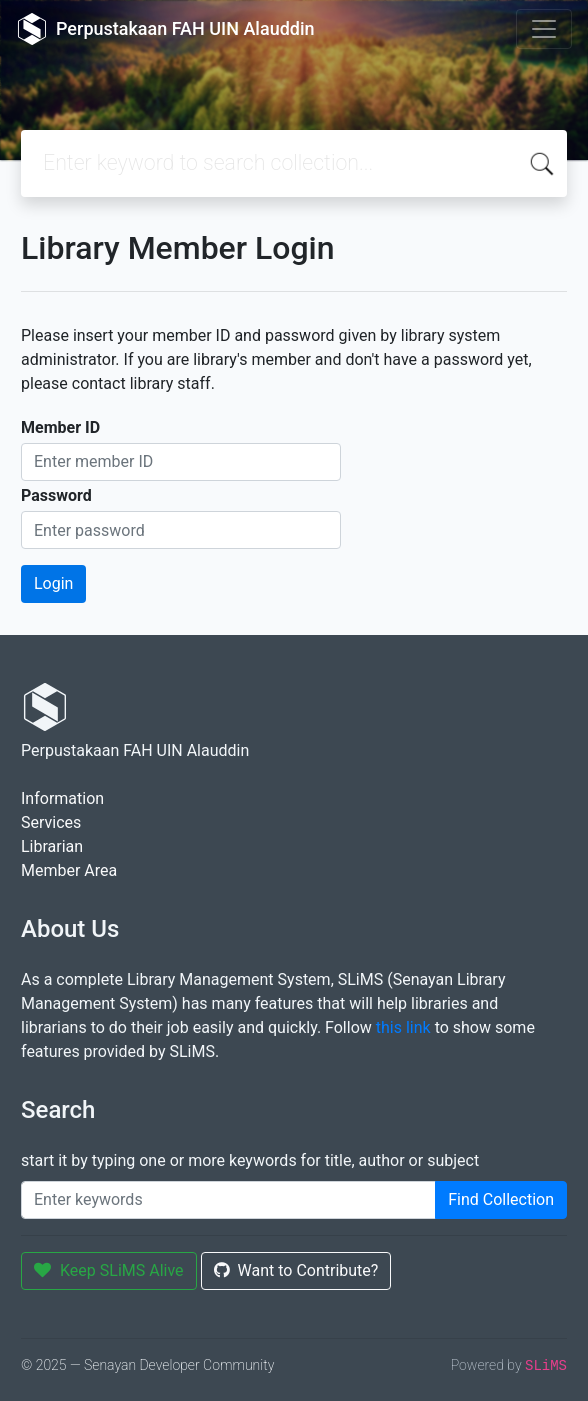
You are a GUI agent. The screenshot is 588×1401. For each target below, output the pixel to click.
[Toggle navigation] (544, 29)
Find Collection (501, 1199)
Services (51, 822)
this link (403, 1027)
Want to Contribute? (296, 1270)
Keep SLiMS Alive (109, 1270)
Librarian (52, 846)
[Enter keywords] (228, 1200)
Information (62, 798)
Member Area (69, 870)
